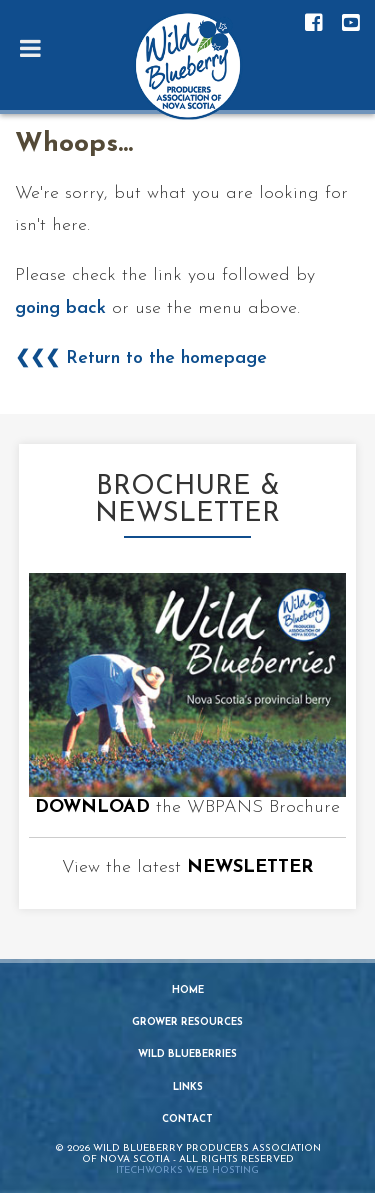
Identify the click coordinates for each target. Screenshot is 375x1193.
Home (188, 990)
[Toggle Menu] (30, 48)
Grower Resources (187, 1022)
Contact (187, 1119)
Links (188, 1087)
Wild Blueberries (187, 1054)
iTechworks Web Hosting (187, 1170)
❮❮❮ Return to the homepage (141, 358)
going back (60, 308)
